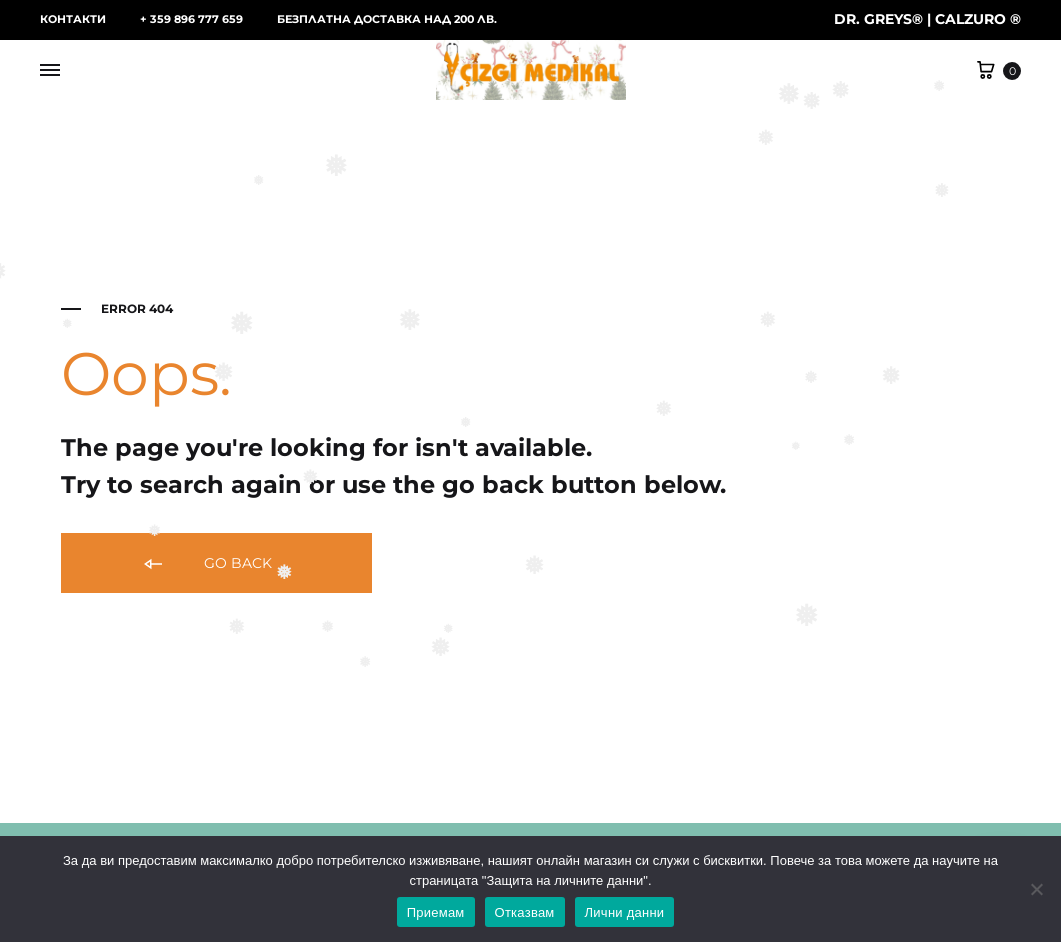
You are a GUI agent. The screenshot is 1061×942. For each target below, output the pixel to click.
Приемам (436, 912)
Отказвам (525, 912)
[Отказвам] (1036, 889)
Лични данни (625, 912)
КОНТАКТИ (73, 19)
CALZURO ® (978, 19)
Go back (206, 564)
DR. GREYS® (878, 19)
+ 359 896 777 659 (191, 19)
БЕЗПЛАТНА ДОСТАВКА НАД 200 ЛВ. (387, 19)
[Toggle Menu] (50, 71)
